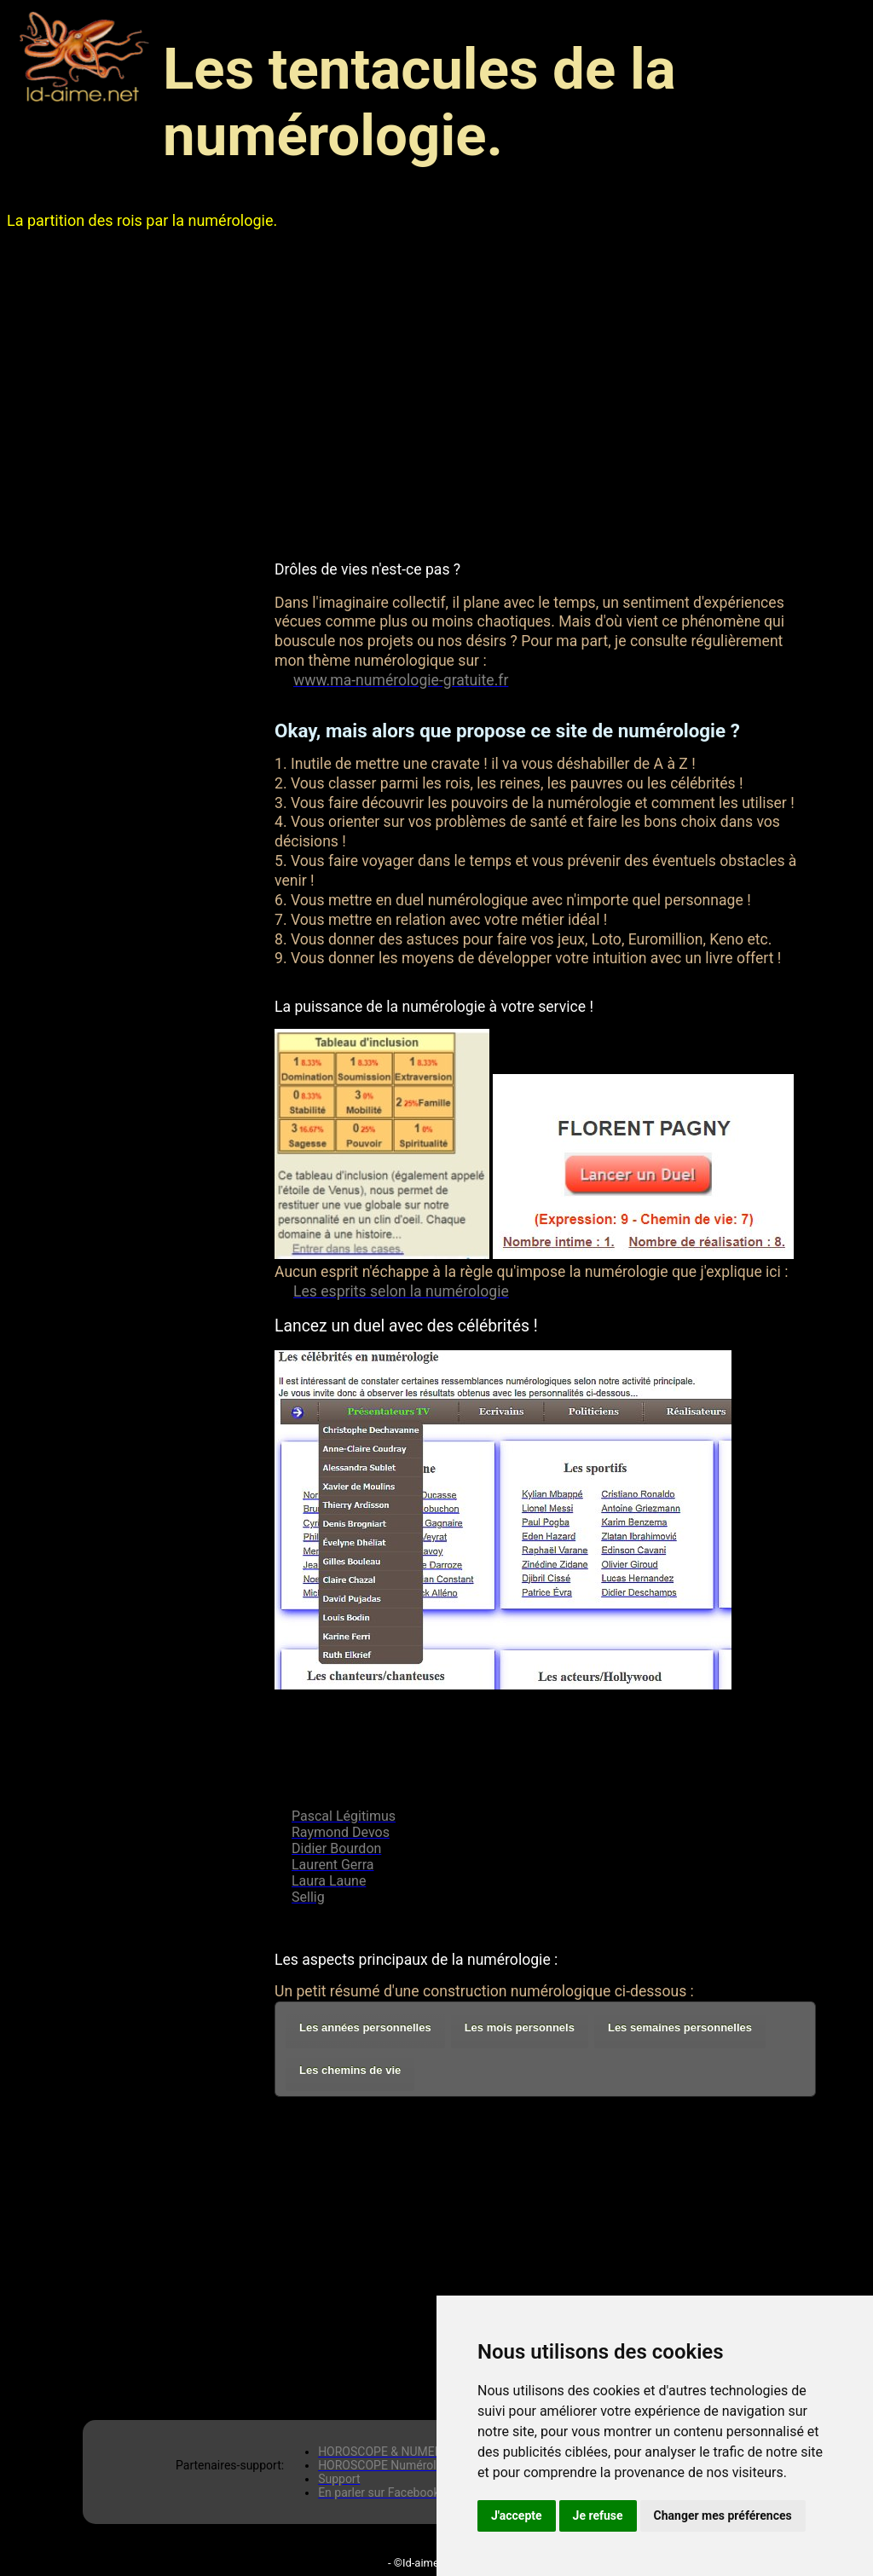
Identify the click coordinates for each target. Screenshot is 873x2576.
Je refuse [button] (598, 2515)
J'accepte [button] (516, 2515)
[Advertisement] (436, 394)
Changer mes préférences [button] (723, 2515)
